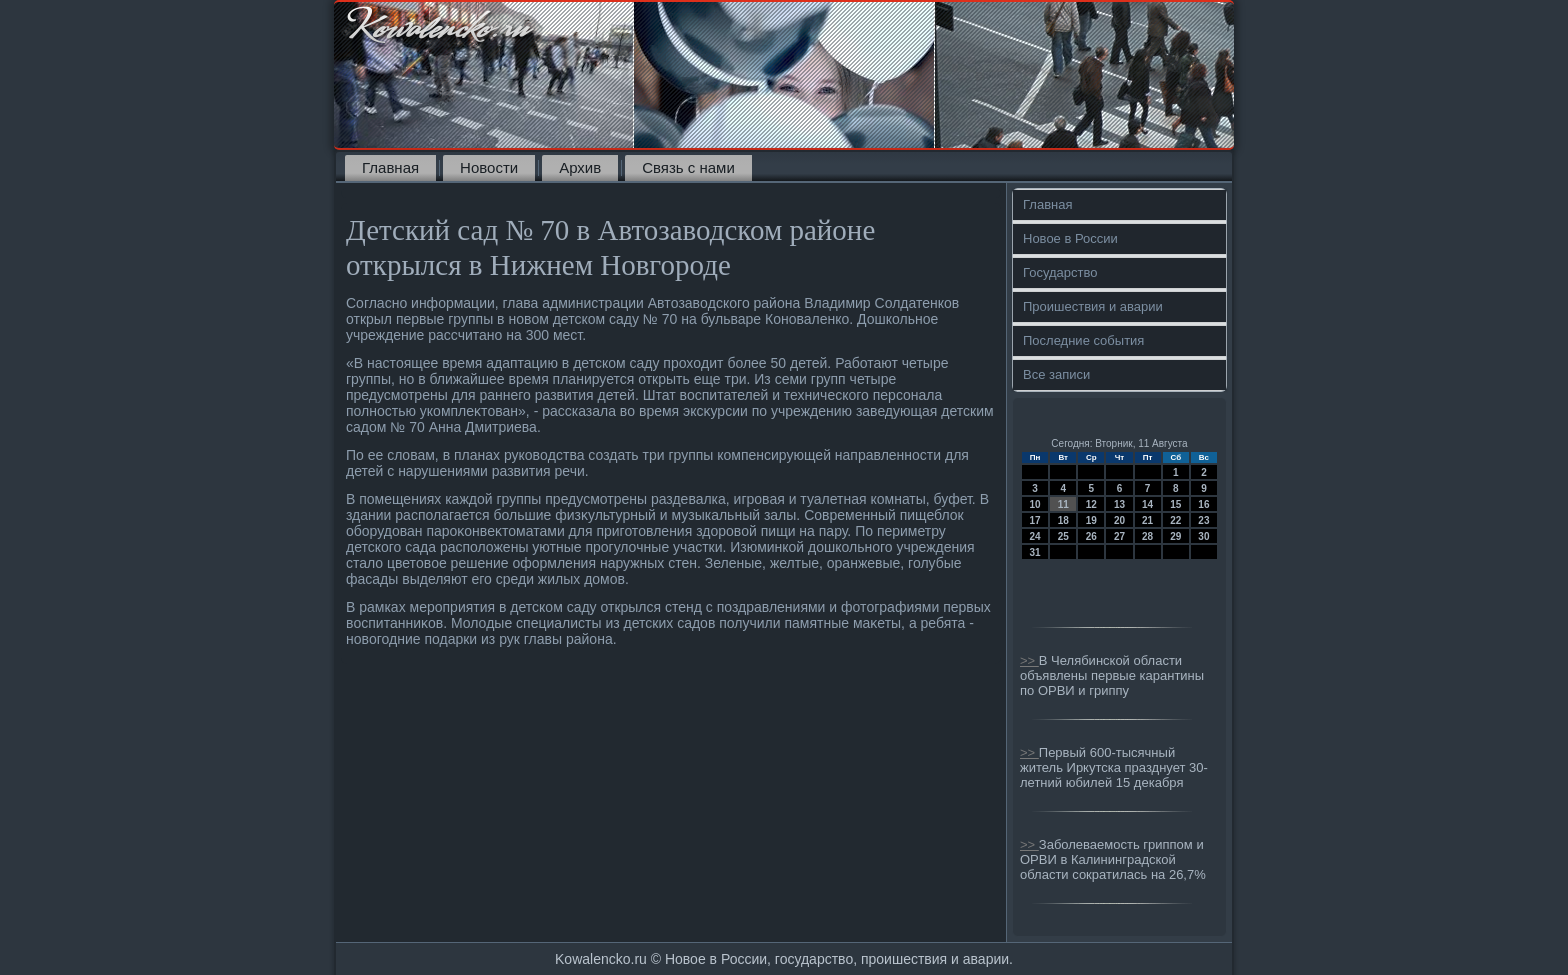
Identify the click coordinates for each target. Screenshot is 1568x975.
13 (1119, 504)
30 (1203, 536)
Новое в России (1070, 238)
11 (1063, 504)
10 (1035, 504)
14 (1147, 504)
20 (1119, 520)
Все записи (1056, 374)
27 (1119, 536)
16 (1203, 504)
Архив (580, 167)
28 (1147, 536)
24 (1035, 536)
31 (1035, 552)
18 (1063, 520)
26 (1091, 536)
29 (1175, 536)
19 (1091, 520)
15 (1175, 504)
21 (1147, 520)
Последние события (1083, 340)
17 (1035, 520)
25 (1063, 536)
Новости (489, 167)
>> (1029, 660)
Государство (1060, 272)
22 (1175, 520)
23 (1203, 520)
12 (1091, 504)
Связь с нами (688, 167)
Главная (390, 167)
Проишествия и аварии (1093, 306)
